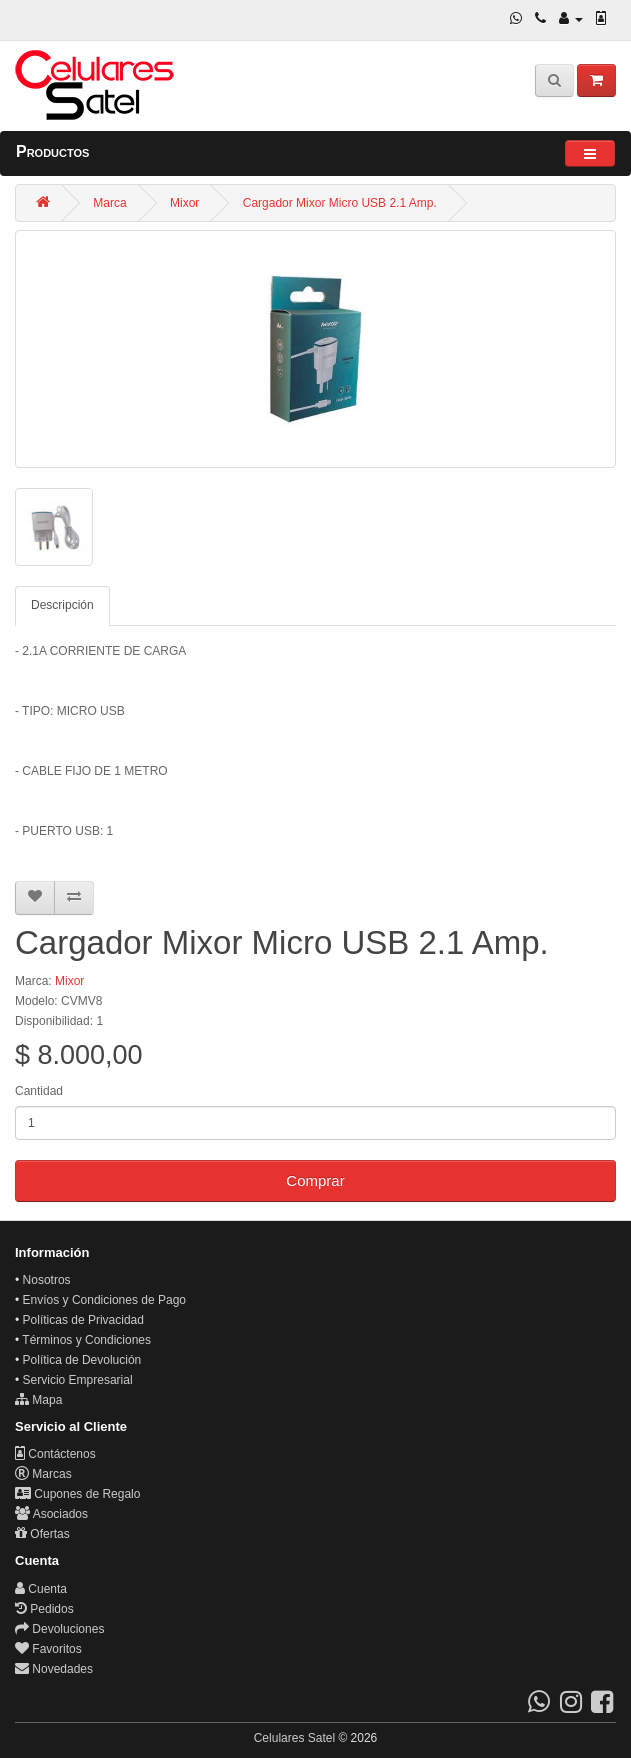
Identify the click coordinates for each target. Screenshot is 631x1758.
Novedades (54, 1669)
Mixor (184, 203)
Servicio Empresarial (78, 1380)
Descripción (62, 605)
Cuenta (41, 1589)
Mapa (38, 1400)
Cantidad (39, 1091)
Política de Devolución (82, 1360)
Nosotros (47, 1280)
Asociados (51, 1514)
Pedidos (44, 1609)
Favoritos (48, 1649)
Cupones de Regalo (77, 1494)
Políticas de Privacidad (83, 1320)
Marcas (43, 1474)
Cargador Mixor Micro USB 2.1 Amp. (340, 203)
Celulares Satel (294, 1738)
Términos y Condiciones (86, 1340)
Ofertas (42, 1534)
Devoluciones (59, 1629)
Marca (109, 203)
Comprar (315, 1180)
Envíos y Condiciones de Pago (104, 1300)
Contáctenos (55, 1454)
